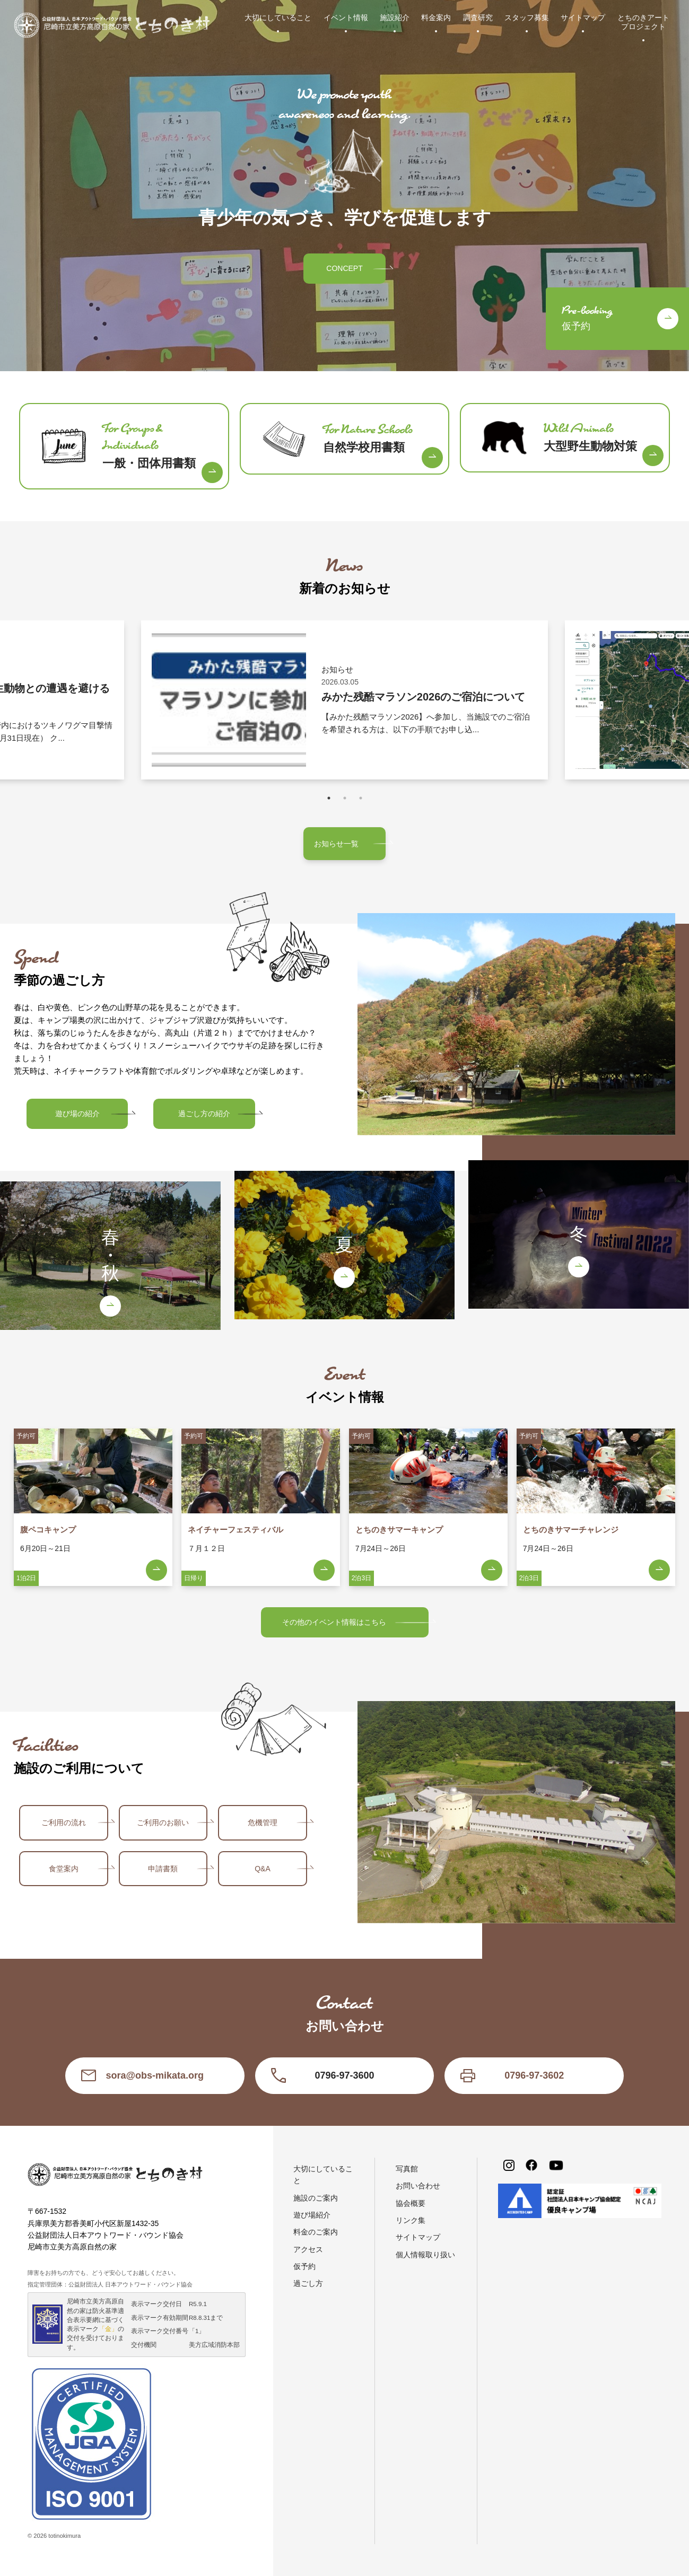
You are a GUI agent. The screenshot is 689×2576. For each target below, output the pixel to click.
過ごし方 (308, 2283)
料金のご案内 (315, 2232)
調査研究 (478, 17)
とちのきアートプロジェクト (643, 22)
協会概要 (410, 2203)
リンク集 (410, 2220)
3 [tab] (360, 798)
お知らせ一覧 (336, 843)
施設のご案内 (315, 2198)
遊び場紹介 (311, 2215)
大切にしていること (278, 17)
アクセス (308, 2249)
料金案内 (436, 17)
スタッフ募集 (526, 17)
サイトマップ (583, 17)
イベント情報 (346, 17)
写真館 (407, 2169)
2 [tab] (344, 798)
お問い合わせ (418, 2185)
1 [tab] (329, 798)
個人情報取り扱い (425, 2254)
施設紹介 (394, 17)
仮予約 (304, 2266)
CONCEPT (344, 268)
